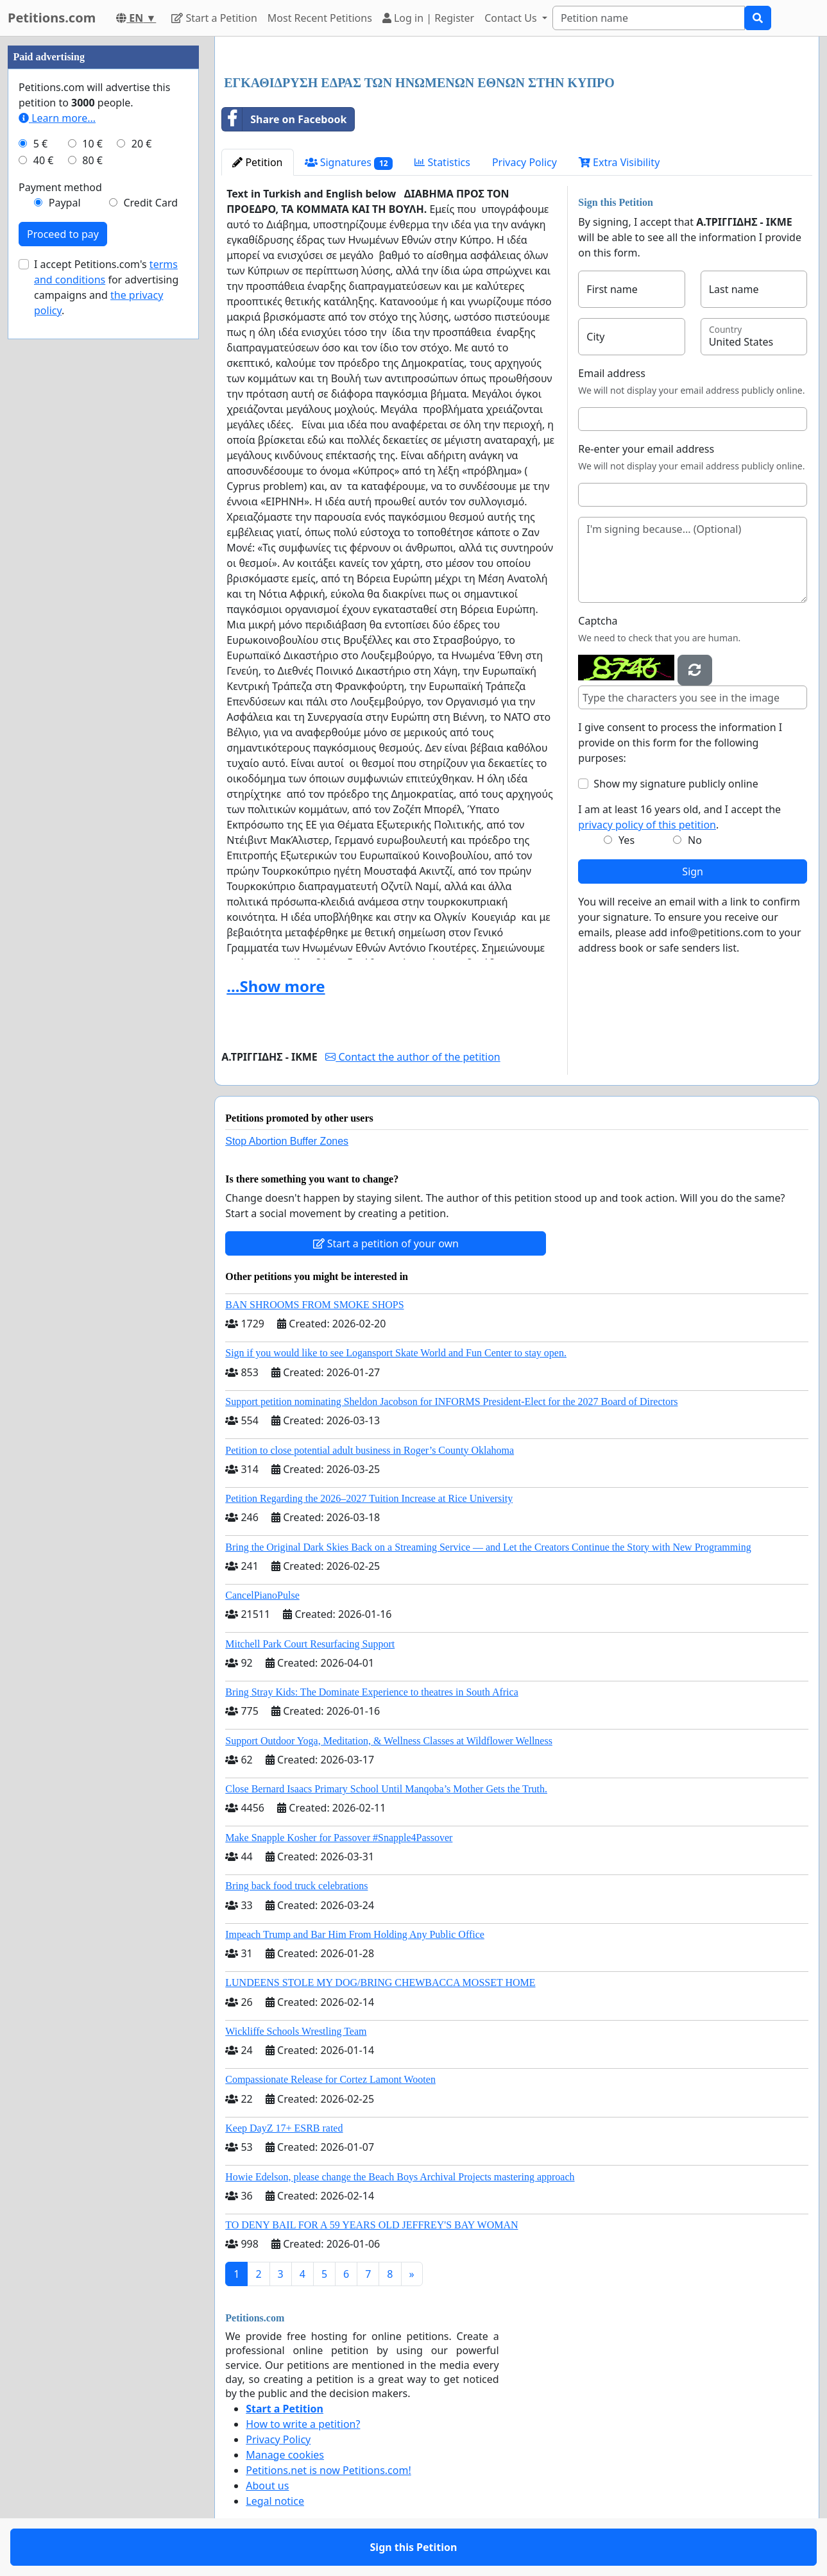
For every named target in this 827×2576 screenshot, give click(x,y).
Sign (692, 871)
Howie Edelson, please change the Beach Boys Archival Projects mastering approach (399, 2176)
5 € (40, 144)
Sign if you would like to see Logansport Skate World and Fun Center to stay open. (396, 1352)
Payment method (60, 187)
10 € (92, 144)
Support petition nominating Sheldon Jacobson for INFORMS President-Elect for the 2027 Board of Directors (451, 1401)
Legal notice (275, 2501)
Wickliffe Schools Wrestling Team (295, 2031)
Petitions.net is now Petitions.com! (328, 2470)
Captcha (597, 621)
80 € (92, 160)
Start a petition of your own (386, 1243)
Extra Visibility (619, 162)
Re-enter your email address (646, 449)
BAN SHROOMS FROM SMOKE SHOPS (314, 1304)
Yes (626, 840)
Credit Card (150, 203)
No (695, 840)
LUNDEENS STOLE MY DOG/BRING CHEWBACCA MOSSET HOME (380, 1982)
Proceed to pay (63, 234)
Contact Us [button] (512, 18)
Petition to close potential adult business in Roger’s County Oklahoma (369, 1450)
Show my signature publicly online (675, 784)
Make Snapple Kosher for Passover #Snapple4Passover (338, 1837)
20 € (142, 144)
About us (267, 2486)
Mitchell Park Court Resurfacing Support (310, 1643)
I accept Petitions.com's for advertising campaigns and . (106, 287)
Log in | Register (428, 18)
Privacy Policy (524, 162)
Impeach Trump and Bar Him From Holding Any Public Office (354, 1934)
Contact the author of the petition (412, 1057)
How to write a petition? (303, 2424)
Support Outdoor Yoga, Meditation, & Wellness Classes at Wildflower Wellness (388, 1740)
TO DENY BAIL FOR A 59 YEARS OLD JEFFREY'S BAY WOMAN (371, 2224)
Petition (257, 162)
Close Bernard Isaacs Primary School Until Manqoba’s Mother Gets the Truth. (386, 1788)
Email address (611, 373)
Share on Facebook (284, 119)
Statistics (442, 162)
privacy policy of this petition (647, 825)
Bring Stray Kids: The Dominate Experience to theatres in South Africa (371, 1692)
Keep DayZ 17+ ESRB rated (284, 2128)
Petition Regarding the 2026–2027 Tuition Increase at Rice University (369, 1498)
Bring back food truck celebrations (296, 1885)
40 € (43, 160)
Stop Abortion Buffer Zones (286, 1141)
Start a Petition (214, 18)
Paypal (65, 203)
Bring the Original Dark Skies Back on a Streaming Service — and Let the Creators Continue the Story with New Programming (488, 1547)
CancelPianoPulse (262, 1595)
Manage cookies (285, 2455)
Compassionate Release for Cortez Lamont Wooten (330, 2079)
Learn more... (57, 118)
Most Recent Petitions (320, 18)
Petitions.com (52, 17)
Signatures (349, 162)
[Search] (648, 18)
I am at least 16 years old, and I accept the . (679, 817)
